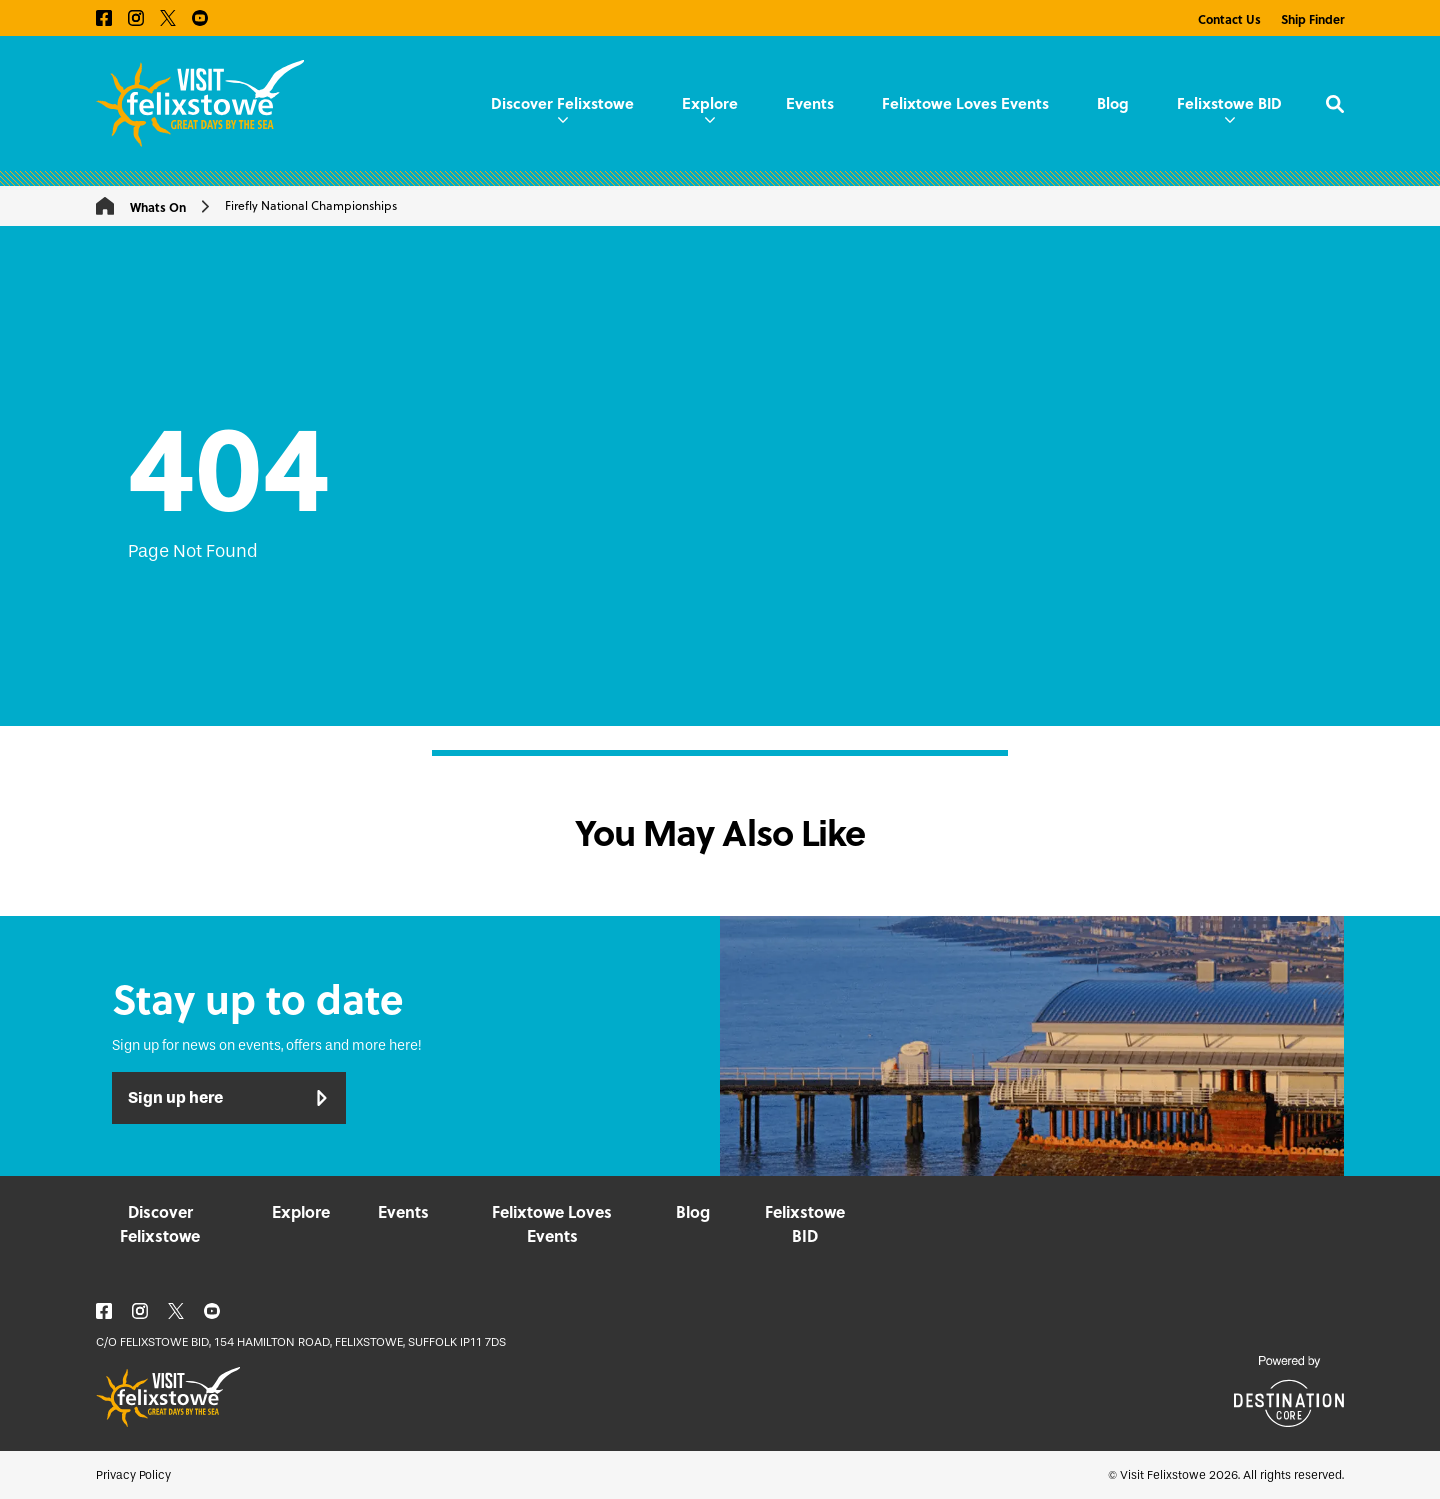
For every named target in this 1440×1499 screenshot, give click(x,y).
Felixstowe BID (1229, 107)
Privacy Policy (133, 1475)
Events (810, 103)
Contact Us (1229, 19)
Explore (710, 107)
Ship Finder (1312, 19)
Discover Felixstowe (562, 107)
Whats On (158, 207)
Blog (1113, 103)
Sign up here (229, 1097)
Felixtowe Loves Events (965, 103)
